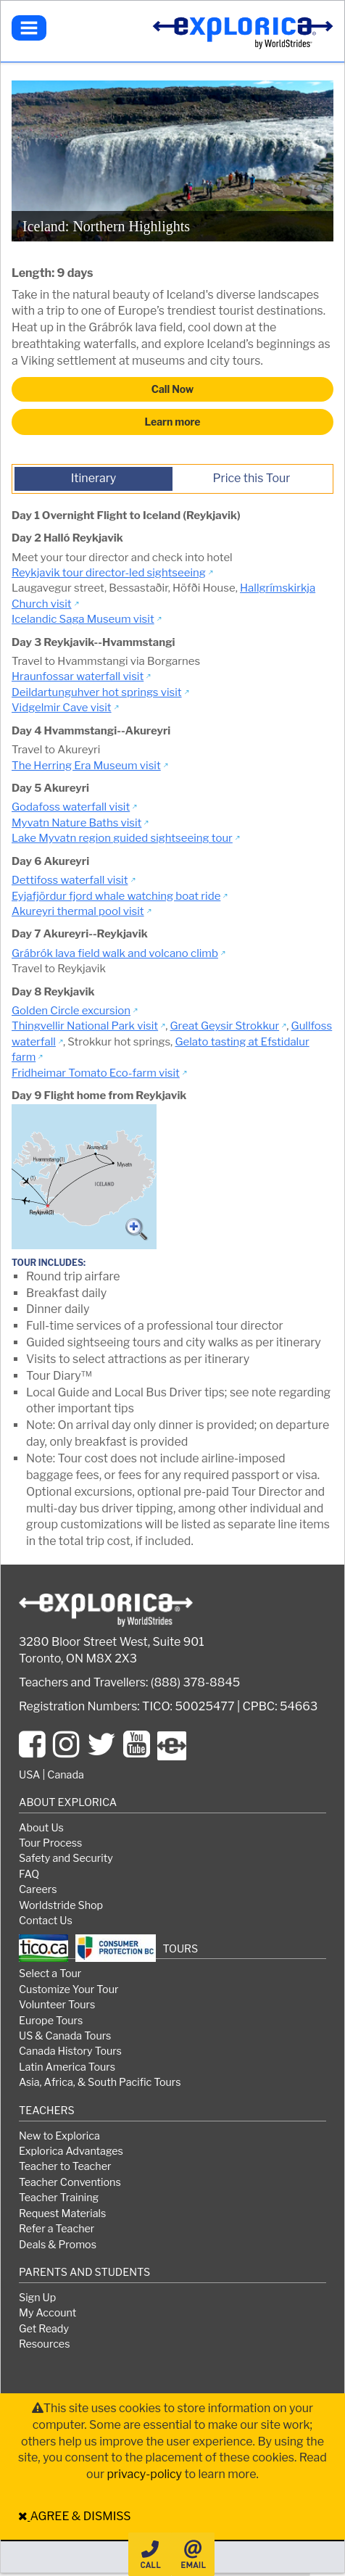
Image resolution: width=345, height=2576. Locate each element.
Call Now (172, 389)
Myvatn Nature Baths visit (76, 822)
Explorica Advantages (71, 2151)
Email (193, 2554)
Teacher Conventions (70, 2182)
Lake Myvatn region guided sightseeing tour (122, 838)
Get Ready (44, 2328)
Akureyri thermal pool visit (78, 911)
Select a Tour (50, 1973)
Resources (44, 2344)
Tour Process (50, 1843)
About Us (41, 1827)
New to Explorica (59, 2135)
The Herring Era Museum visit (86, 765)
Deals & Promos (57, 2244)
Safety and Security (66, 1858)
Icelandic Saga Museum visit (83, 619)
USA (29, 1774)
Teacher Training (59, 2197)
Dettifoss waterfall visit (70, 880)
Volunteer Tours (57, 2004)
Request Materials (62, 2213)
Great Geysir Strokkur (225, 1025)
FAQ (29, 1874)
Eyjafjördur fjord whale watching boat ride (116, 896)
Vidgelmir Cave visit (62, 707)
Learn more (173, 421)
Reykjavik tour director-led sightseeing (109, 572)
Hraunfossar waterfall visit (78, 676)
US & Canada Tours (65, 2035)
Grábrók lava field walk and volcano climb (115, 953)
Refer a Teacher (56, 2228)
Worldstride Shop (61, 1905)
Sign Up (37, 2297)
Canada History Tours (70, 2051)
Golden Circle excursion (71, 1010)
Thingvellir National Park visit (85, 1025)
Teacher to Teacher (65, 2166)
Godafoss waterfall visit (71, 806)
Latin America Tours (67, 2067)
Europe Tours (51, 2020)
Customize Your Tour (68, 1989)
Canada (65, 1774)
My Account (47, 2312)
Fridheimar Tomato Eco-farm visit (96, 1073)
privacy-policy (144, 2474)
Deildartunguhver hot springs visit (97, 692)
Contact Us (45, 1920)
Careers (38, 1889)
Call (150, 2554)
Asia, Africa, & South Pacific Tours (100, 2082)
